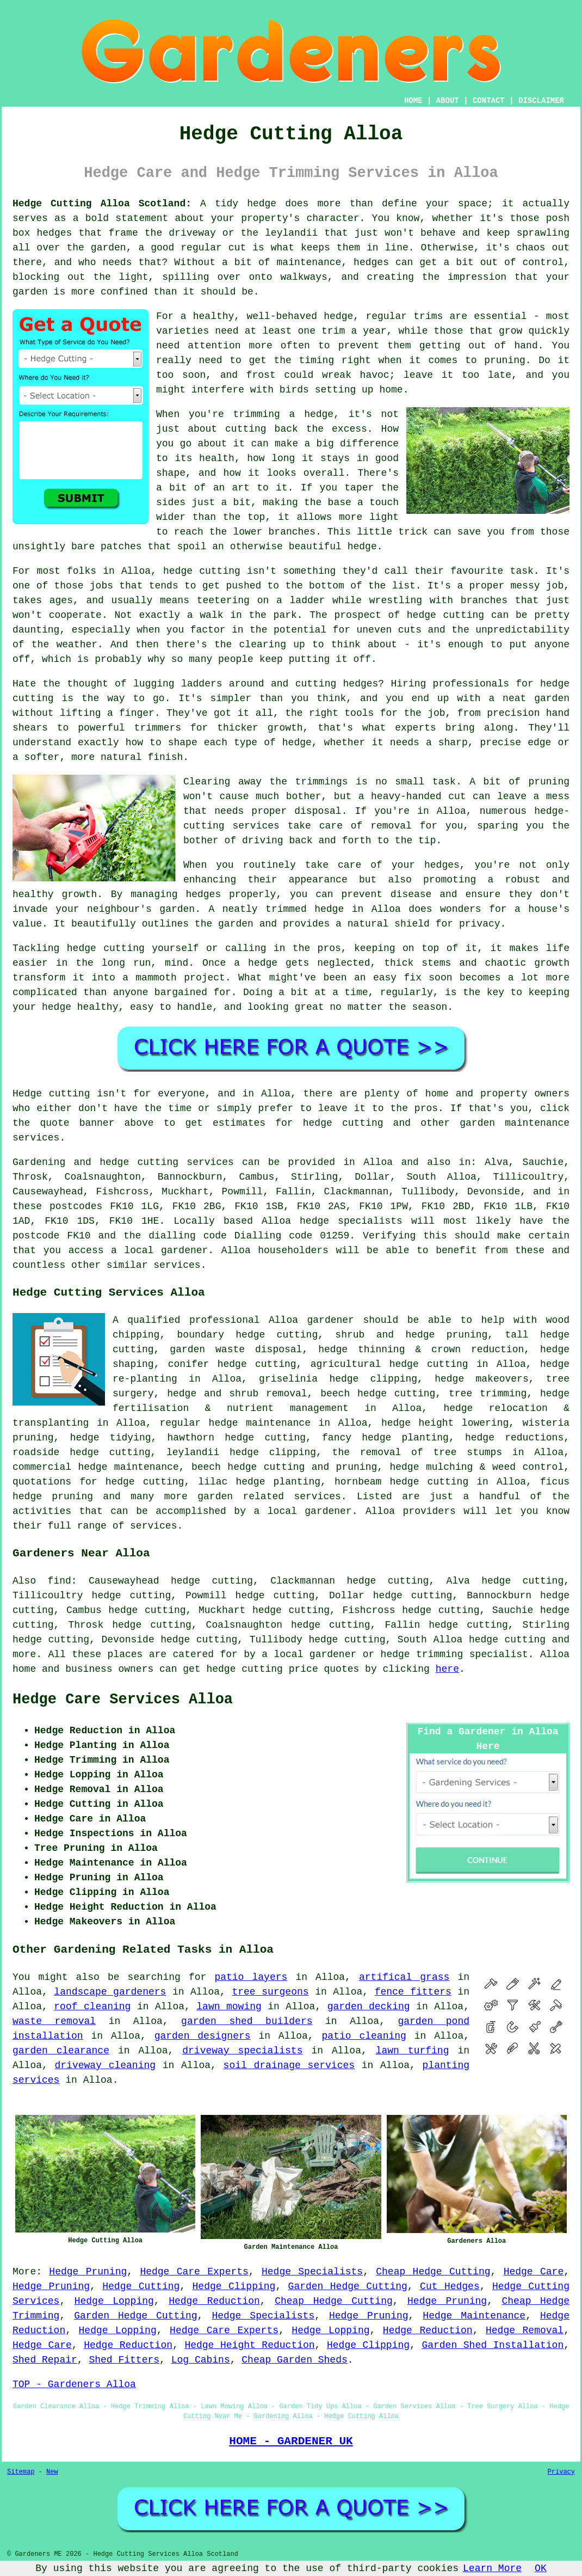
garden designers (202, 2036)
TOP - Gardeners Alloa (74, 2384)
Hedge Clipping (234, 2286)
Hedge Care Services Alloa (123, 1699)
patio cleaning (364, 2036)
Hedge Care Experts (194, 2271)
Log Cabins (200, 2359)
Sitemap (20, 2472)
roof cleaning (92, 2006)
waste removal (54, 2021)
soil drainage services (289, 2065)
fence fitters (413, 1991)
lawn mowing (229, 2006)
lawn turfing (412, 2050)
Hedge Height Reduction (249, 2345)
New (52, 2472)
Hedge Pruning (88, 2271)
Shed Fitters (124, 2359)
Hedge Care (534, 2271)
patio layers (250, 1977)
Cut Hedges (450, 2286)
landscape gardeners (110, 1991)
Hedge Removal (525, 2330)
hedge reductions (514, 1437)
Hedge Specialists (312, 2271)
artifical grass (404, 1977)
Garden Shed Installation (493, 2345)
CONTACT (489, 100)
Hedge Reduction (214, 2301)
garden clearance (61, 2050)
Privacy (561, 2472)
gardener (330, 1320)
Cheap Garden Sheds (294, 2359)
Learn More (492, 2568)
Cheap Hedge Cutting (433, 2271)
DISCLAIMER (541, 100)
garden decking (368, 2006)
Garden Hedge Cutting (347, 2286)
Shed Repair (45, 2359)
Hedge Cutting (140, 2286)
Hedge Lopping (114, 2301)
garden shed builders (246, 2021)
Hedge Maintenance (474, 2315)
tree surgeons (270, 1991)
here (447, 1669)
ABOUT (447, 100)
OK (541, 2568)
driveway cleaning (105, 2065)
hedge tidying (110, 1437)
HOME (413, 100)
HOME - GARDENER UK (290, 2441)
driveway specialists (242, 2050)
